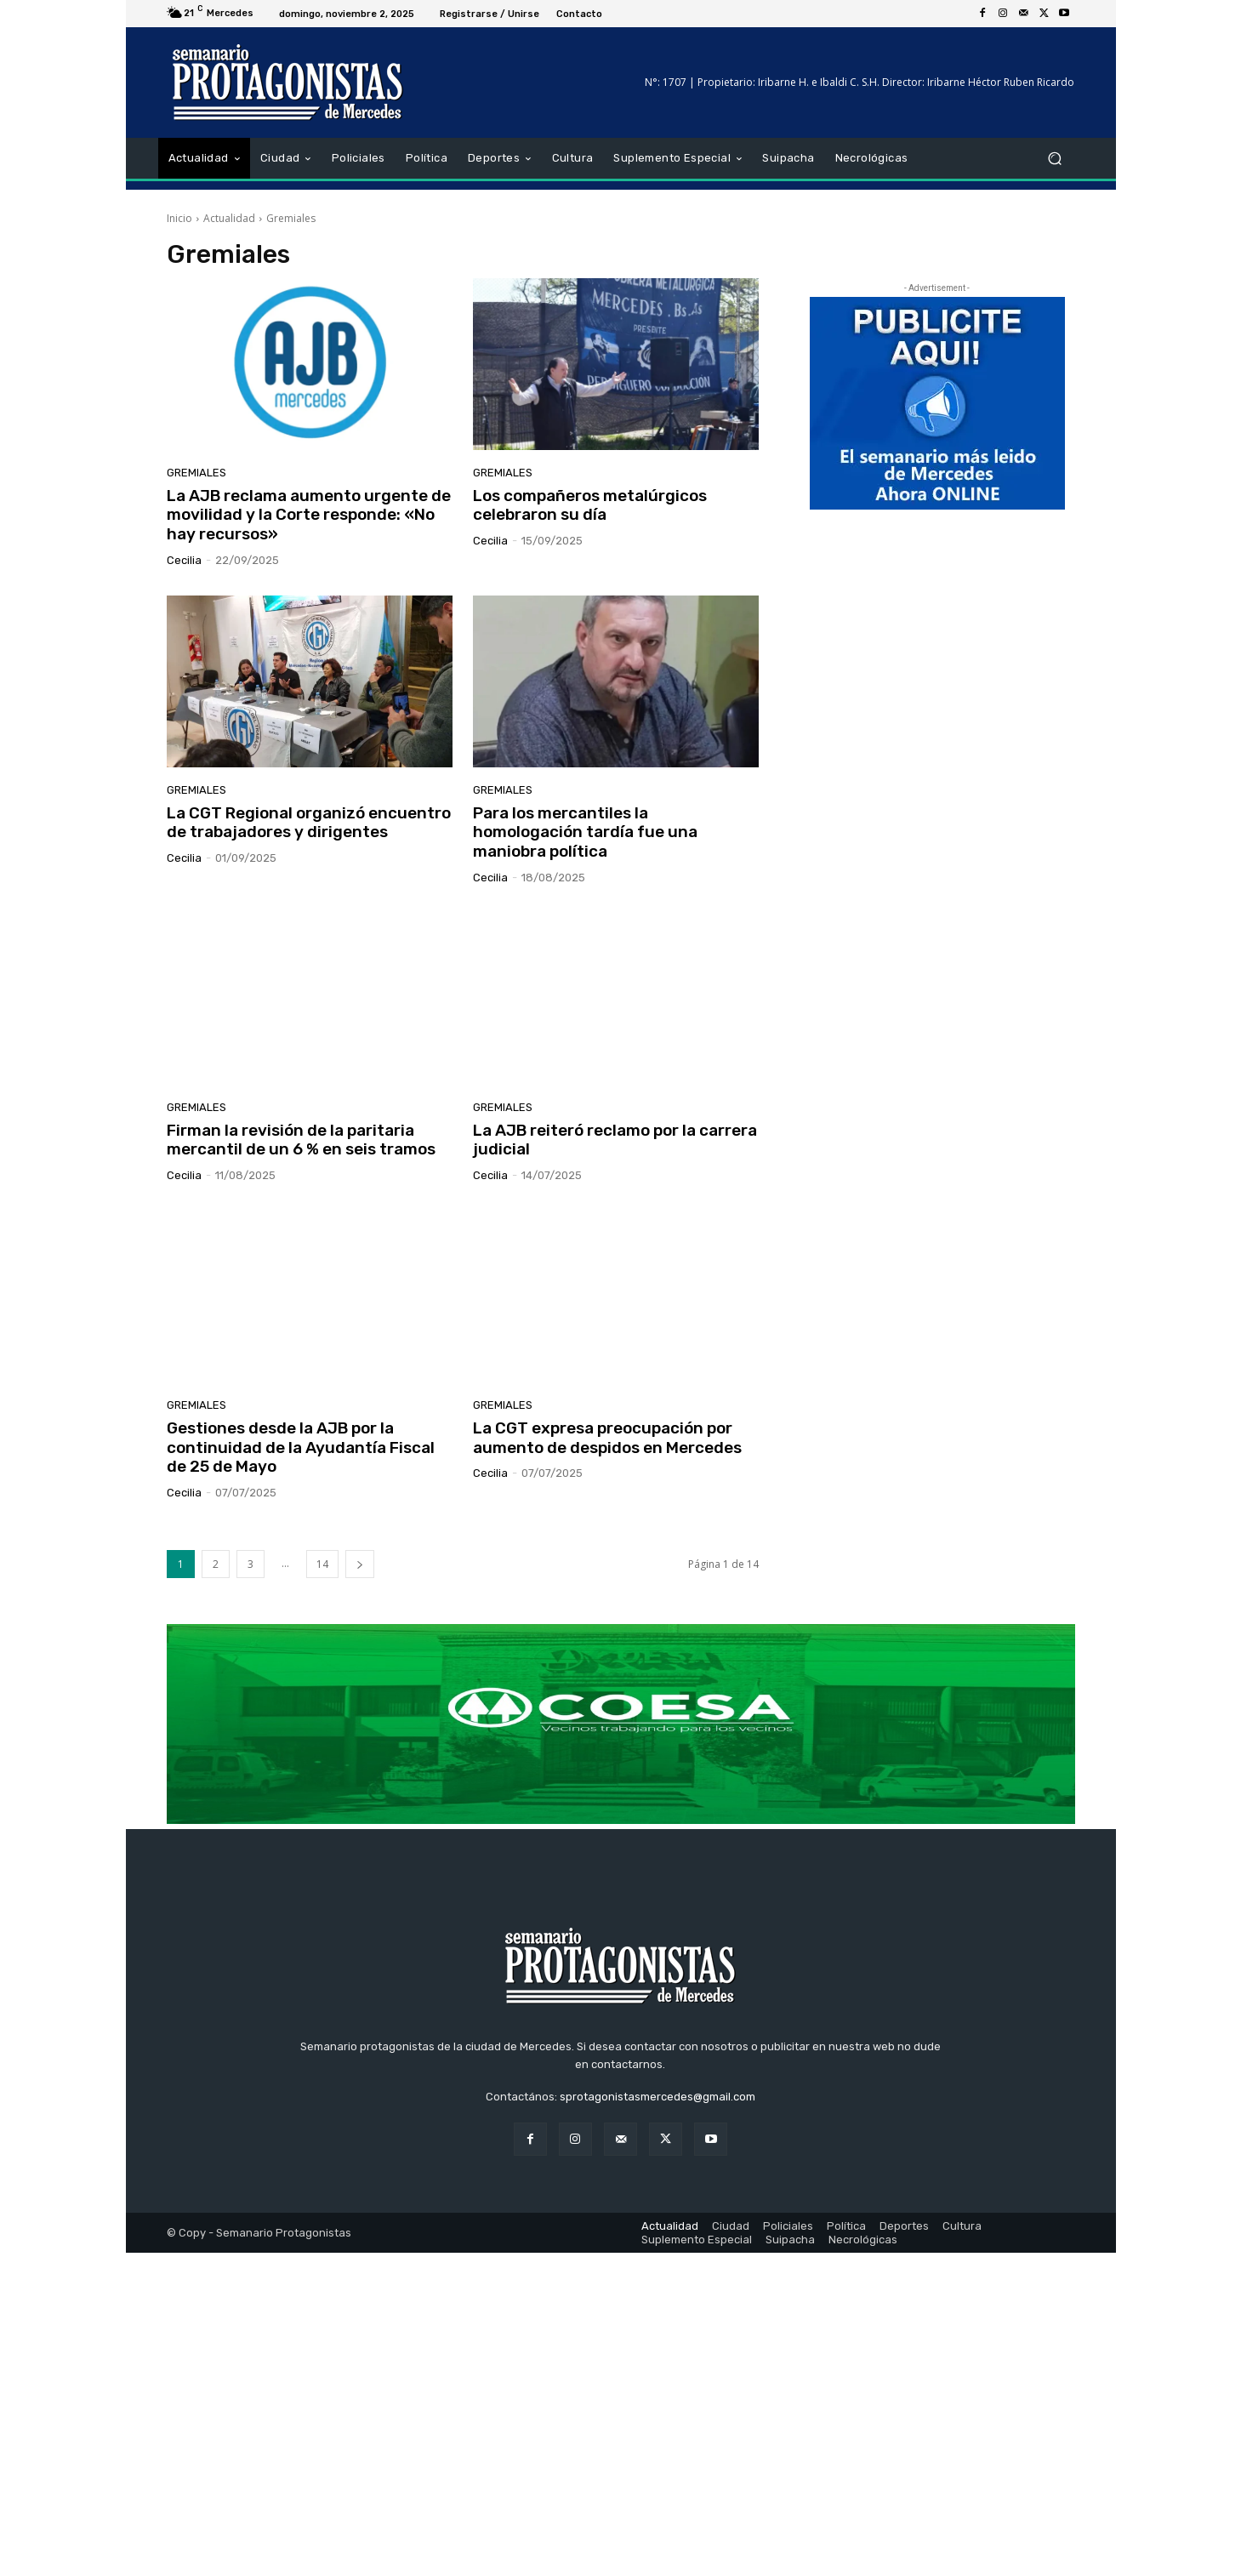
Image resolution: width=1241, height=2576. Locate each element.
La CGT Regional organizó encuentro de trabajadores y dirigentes (309, 822)
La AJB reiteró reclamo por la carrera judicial (615, 1140)
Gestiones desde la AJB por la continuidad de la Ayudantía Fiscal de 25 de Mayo (301, 1447)
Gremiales (196, 472)
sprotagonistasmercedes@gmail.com (657, 2420)
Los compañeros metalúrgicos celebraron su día (590, 505)
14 (322, 1564)
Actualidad (229, 218)
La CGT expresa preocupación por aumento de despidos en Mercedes (607, 1437)
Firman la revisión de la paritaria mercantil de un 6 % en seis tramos (301, 1140)
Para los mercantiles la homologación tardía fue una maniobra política (585, 832)
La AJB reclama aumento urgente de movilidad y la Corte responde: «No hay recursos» (309, 515)
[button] (1055, 159)
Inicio (179, 218)
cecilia (184, 560)
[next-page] (359, 1564)
